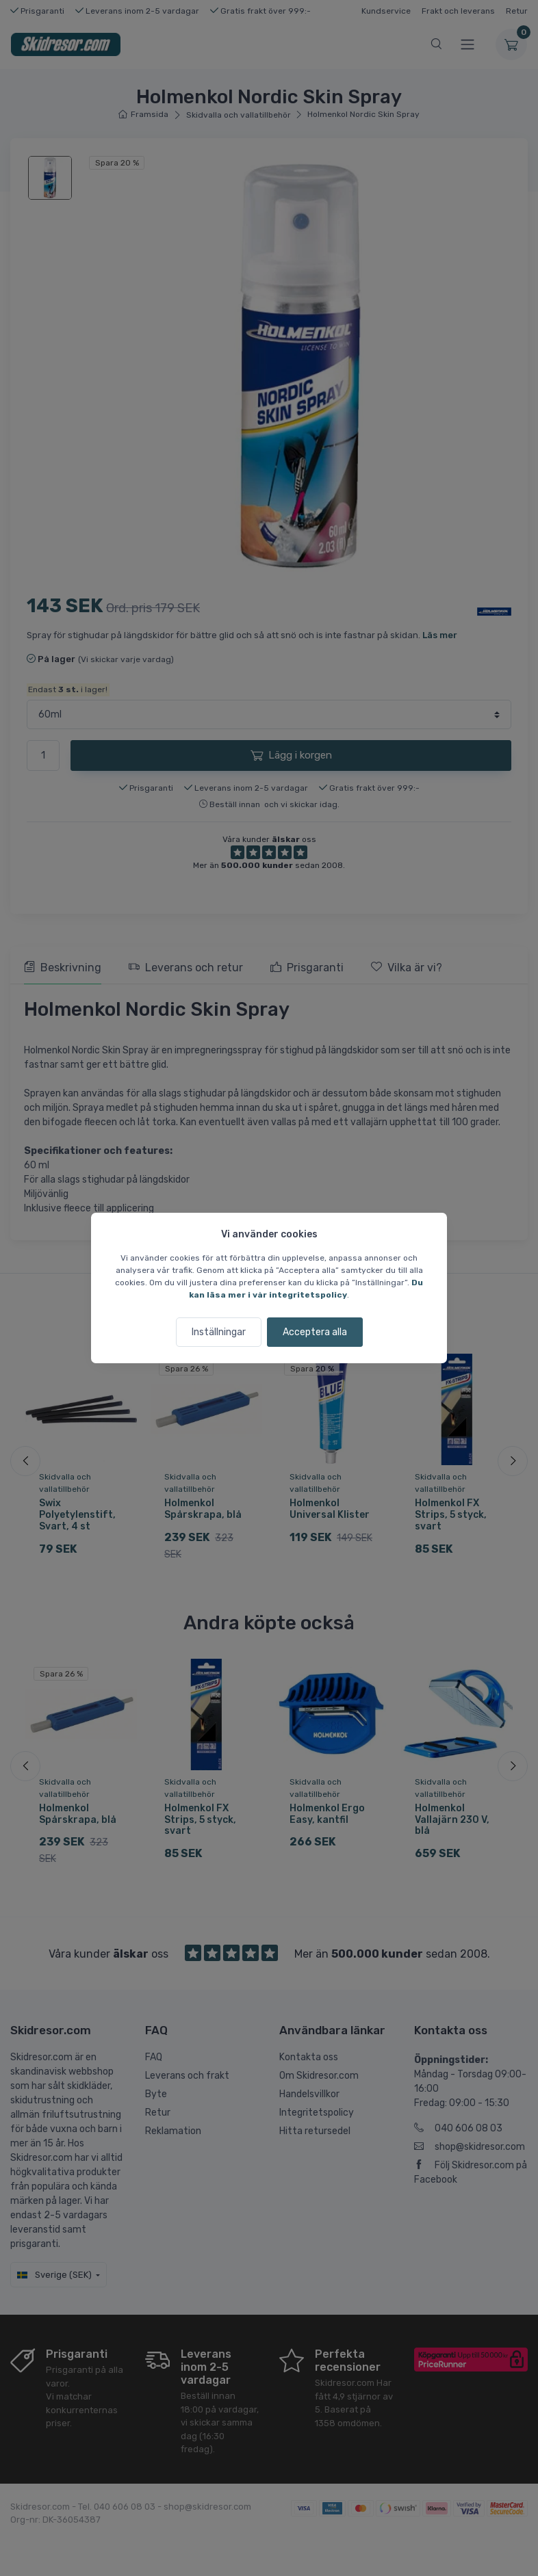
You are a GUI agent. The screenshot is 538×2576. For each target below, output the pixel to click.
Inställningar (219, 1332)
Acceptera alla (315, 1332)
